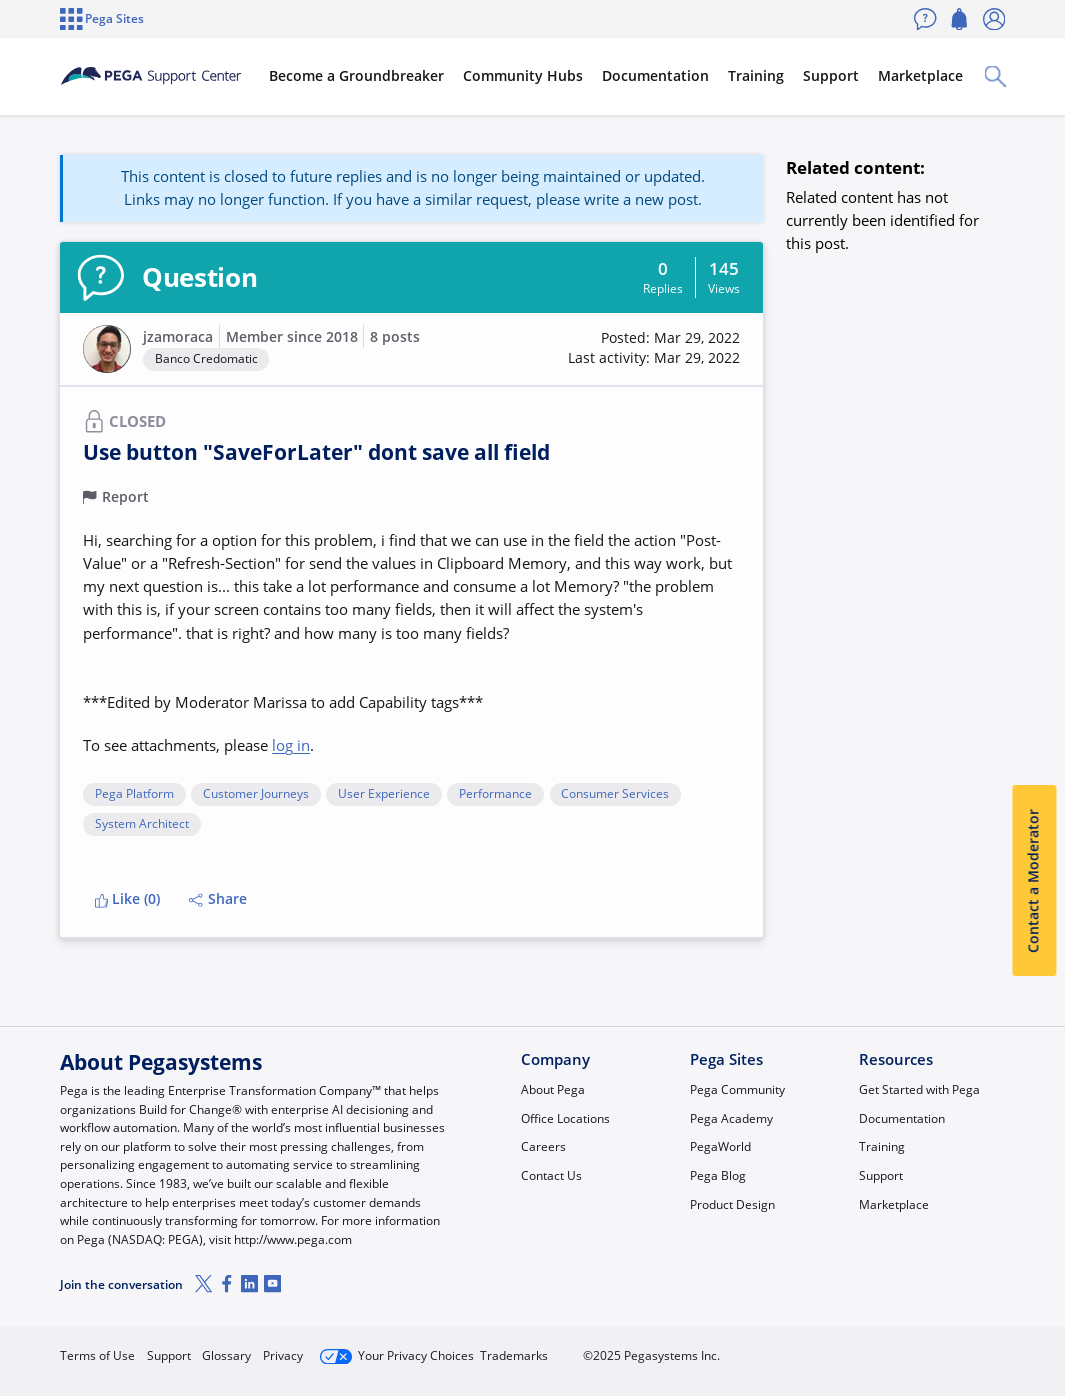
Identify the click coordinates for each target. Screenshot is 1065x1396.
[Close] (1037, 1323)
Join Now (854, 1348)
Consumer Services (615, 794)
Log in (960, 1348)
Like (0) (128, 899)
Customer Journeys (256, 794)
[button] (107, 349)
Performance (495, 794)
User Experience (384, 794)
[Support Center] (173, 76)
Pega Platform (134, 794)
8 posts (395, 337)
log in (291, 745)
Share (218, 899)
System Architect (142, 824)
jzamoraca (178, 337)
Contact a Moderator (1034, 881)
